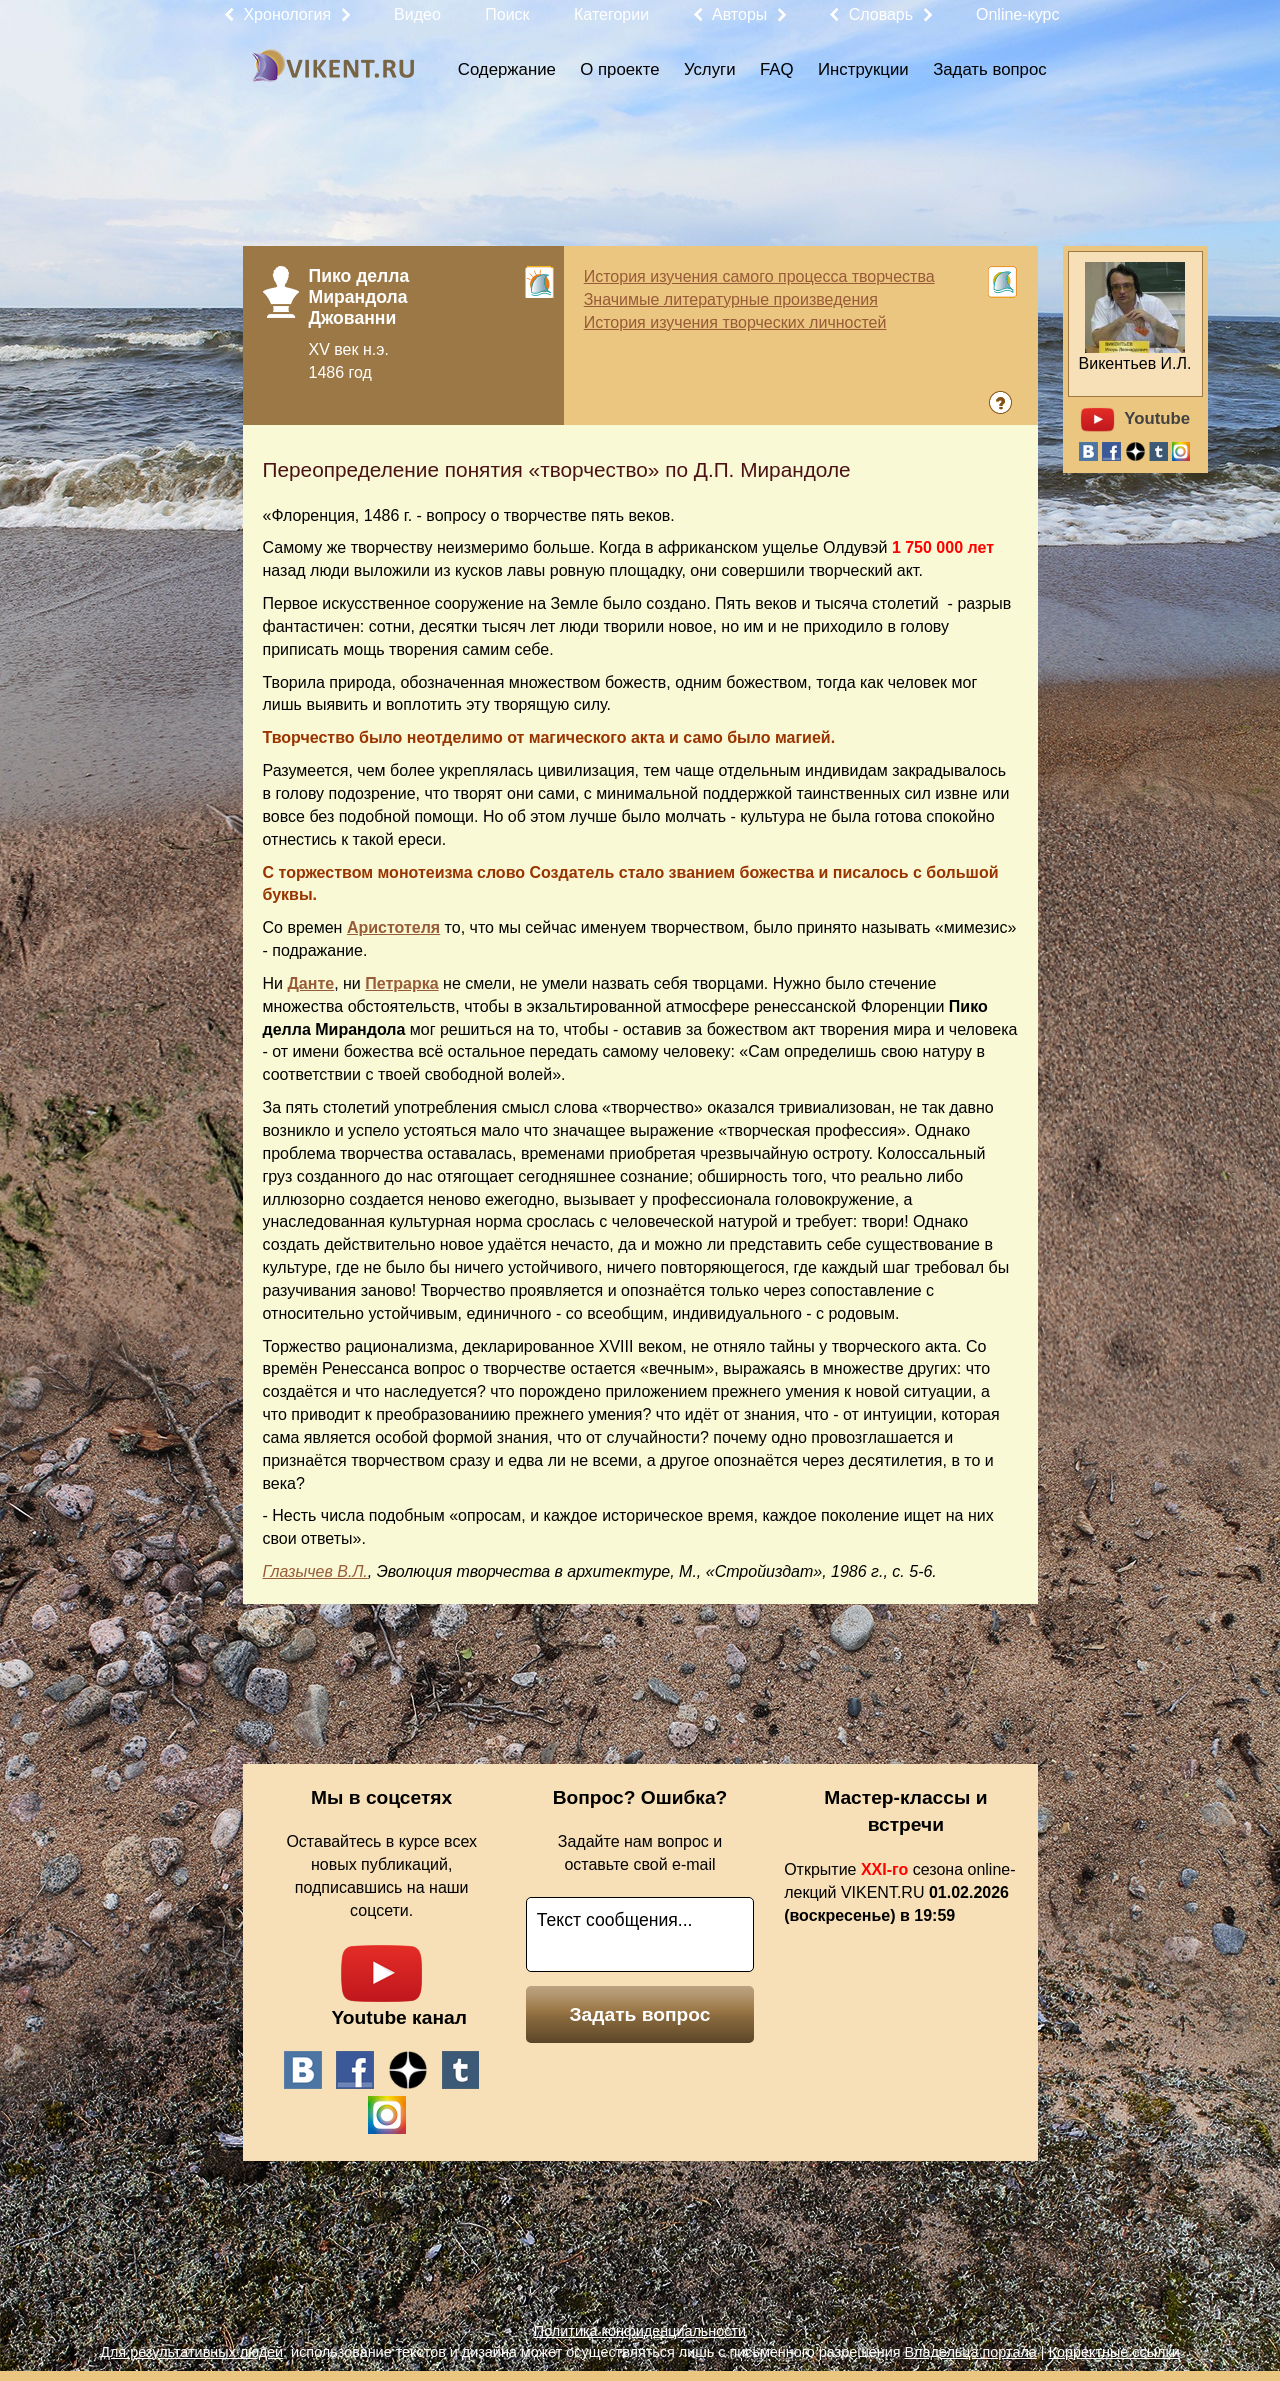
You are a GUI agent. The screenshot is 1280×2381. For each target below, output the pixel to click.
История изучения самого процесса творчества (759, 276)
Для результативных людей (191, 2352)
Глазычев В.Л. (315, 1571)
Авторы (739, 14)
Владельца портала (970, 2352)
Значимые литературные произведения (731, 299)
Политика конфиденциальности (640, 2331)
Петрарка (401, 983)
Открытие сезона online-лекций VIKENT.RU (899, 1892)
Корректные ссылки (1114, 2352)
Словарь (881, 14)
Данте (310, 983)
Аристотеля (393, 927)
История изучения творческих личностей (735, 322)
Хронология (287, 14)
